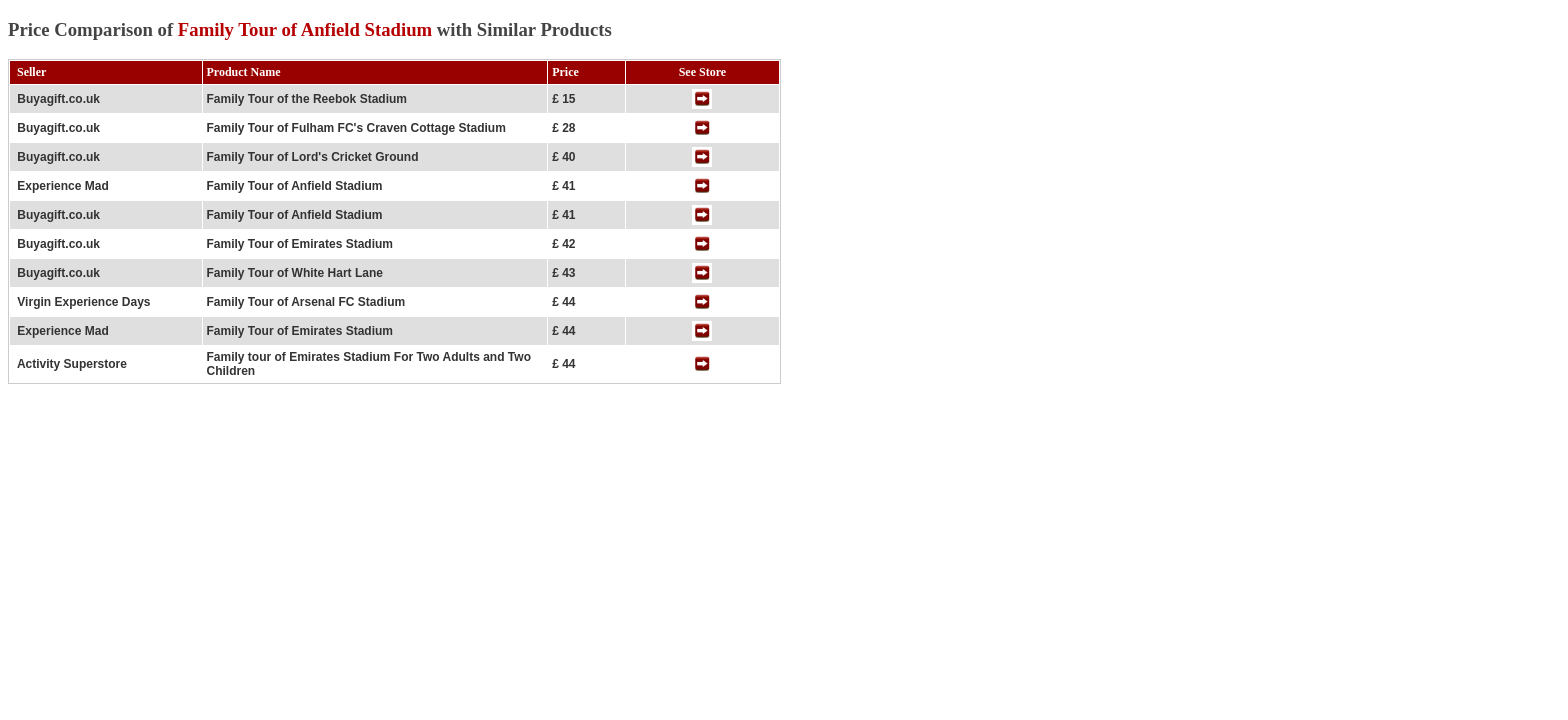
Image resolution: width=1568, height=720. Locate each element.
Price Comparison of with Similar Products (310, 29)
